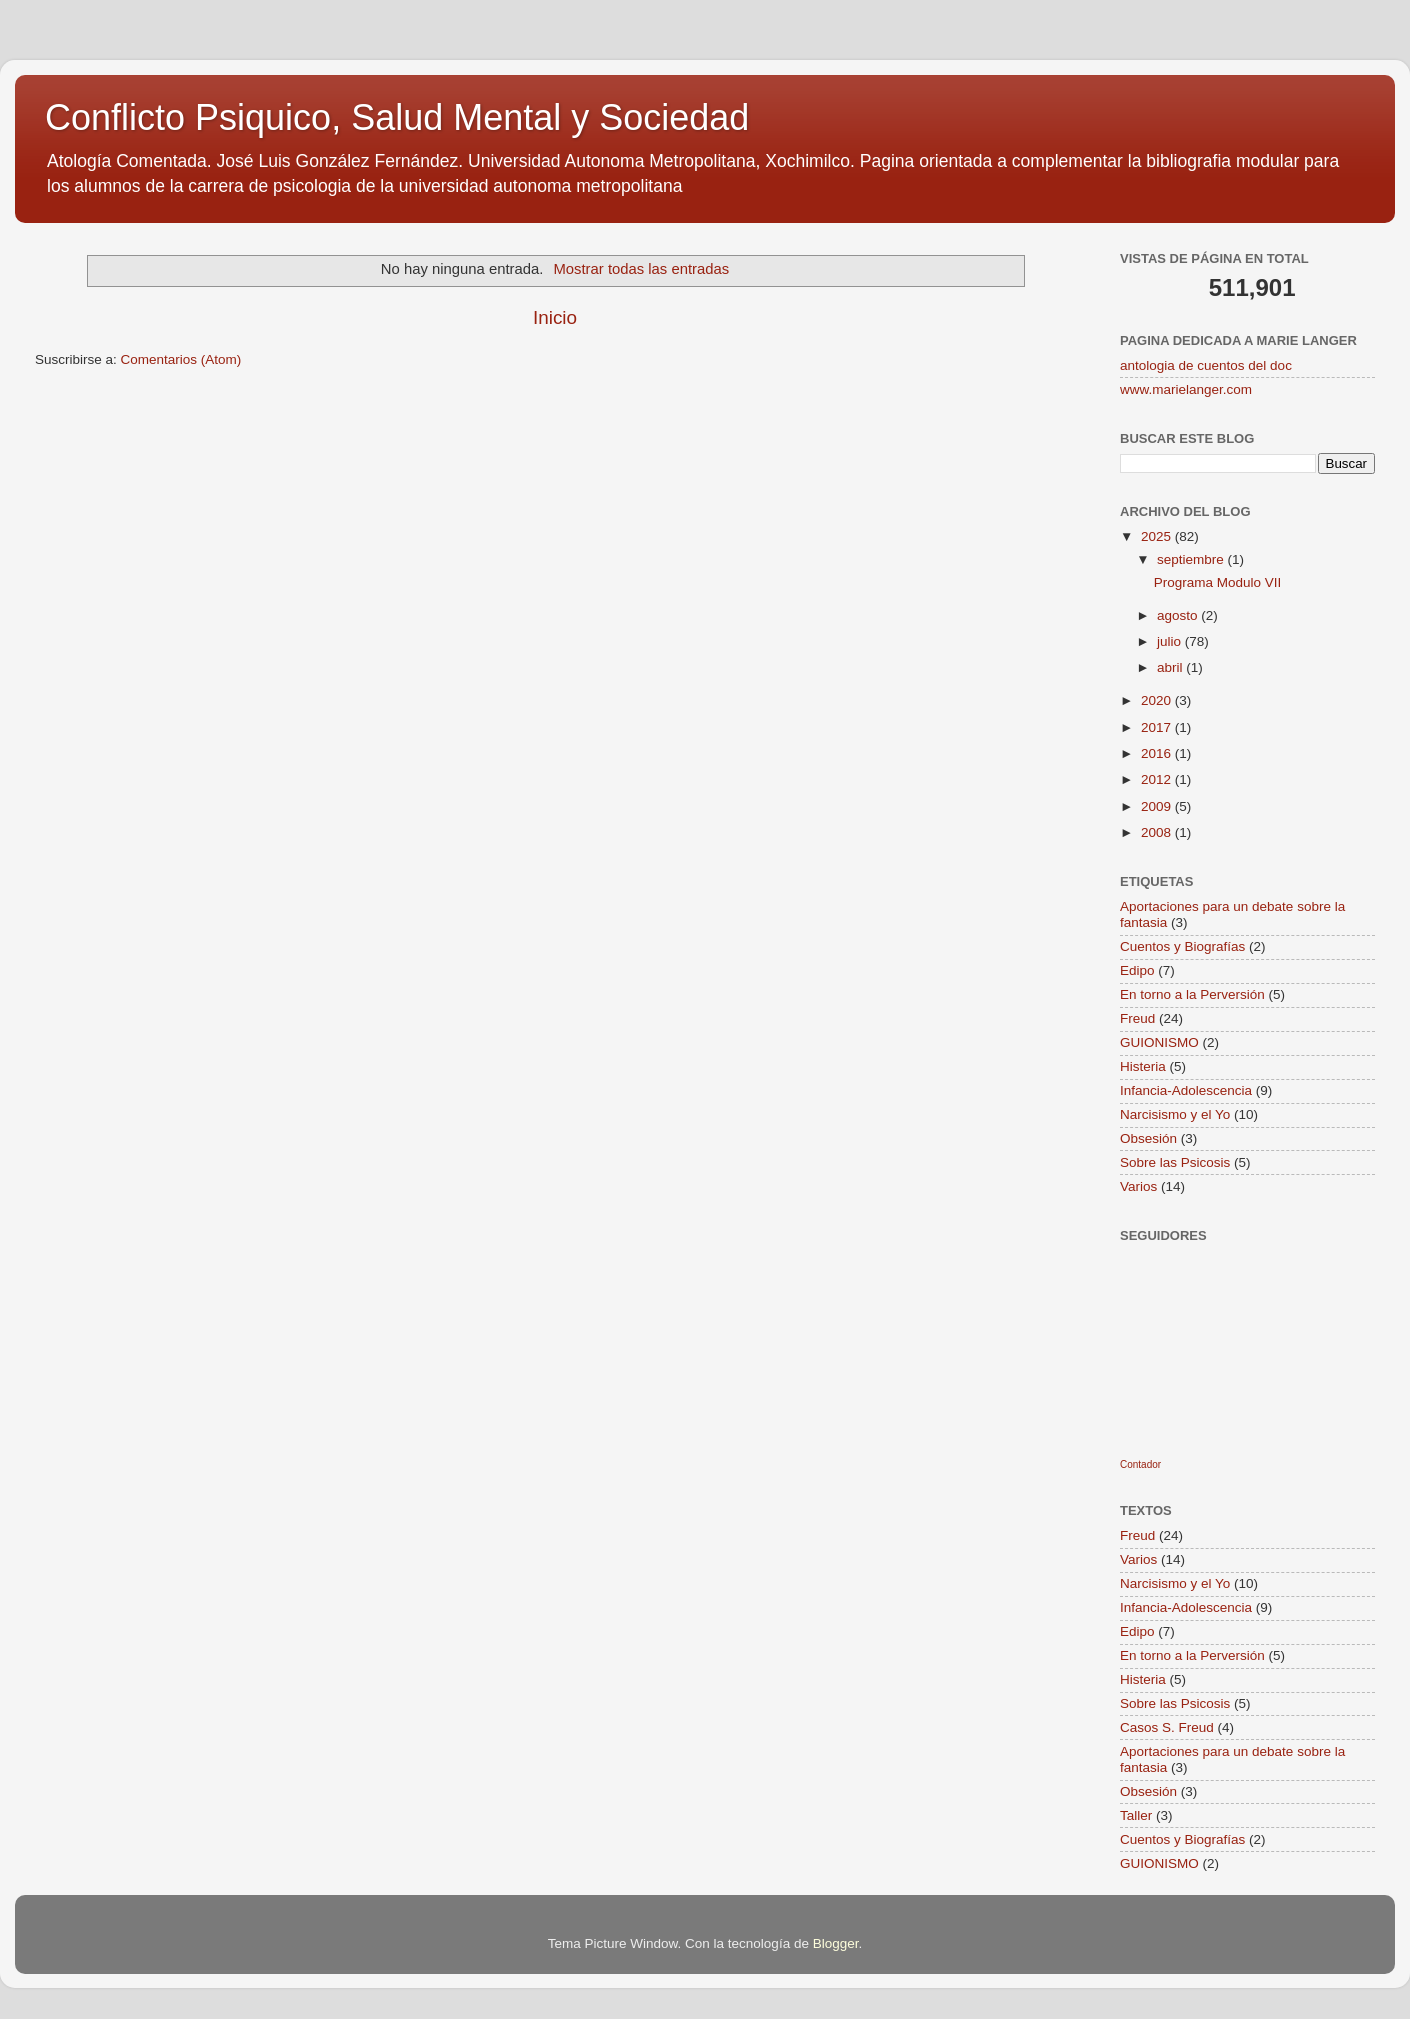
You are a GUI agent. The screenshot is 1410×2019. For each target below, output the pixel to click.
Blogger (836, 1943)
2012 (1158, 779)
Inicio (555, 317)
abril (1171, 667)
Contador (1140, 1464)
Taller (1136, 1815)
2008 (1158, 832)
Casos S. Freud (1167, 1727)
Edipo (1137, 970)
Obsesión (1148, 1138)
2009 (1158, 806)
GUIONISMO (1159, 1042)
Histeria (1143, 1066)
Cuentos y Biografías (1182, 946)
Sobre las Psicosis (1175, 1162)
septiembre (1192, 559)
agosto (1179, 615)
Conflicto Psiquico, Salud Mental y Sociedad (397, 117)
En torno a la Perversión (1192, 994)
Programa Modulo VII (1218, 582)
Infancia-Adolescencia (1186, 1090)
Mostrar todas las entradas (641, 269)
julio (1171, 641)
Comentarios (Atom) (181, 359)
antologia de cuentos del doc (1206, 365)
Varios (1138, 1186)
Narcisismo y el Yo (1175, 1114)
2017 (1158, 727)
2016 (1158, 753)
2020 (1158, 700)
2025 (1158, 536)
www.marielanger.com (1186, 389)
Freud (1137, 1018)
